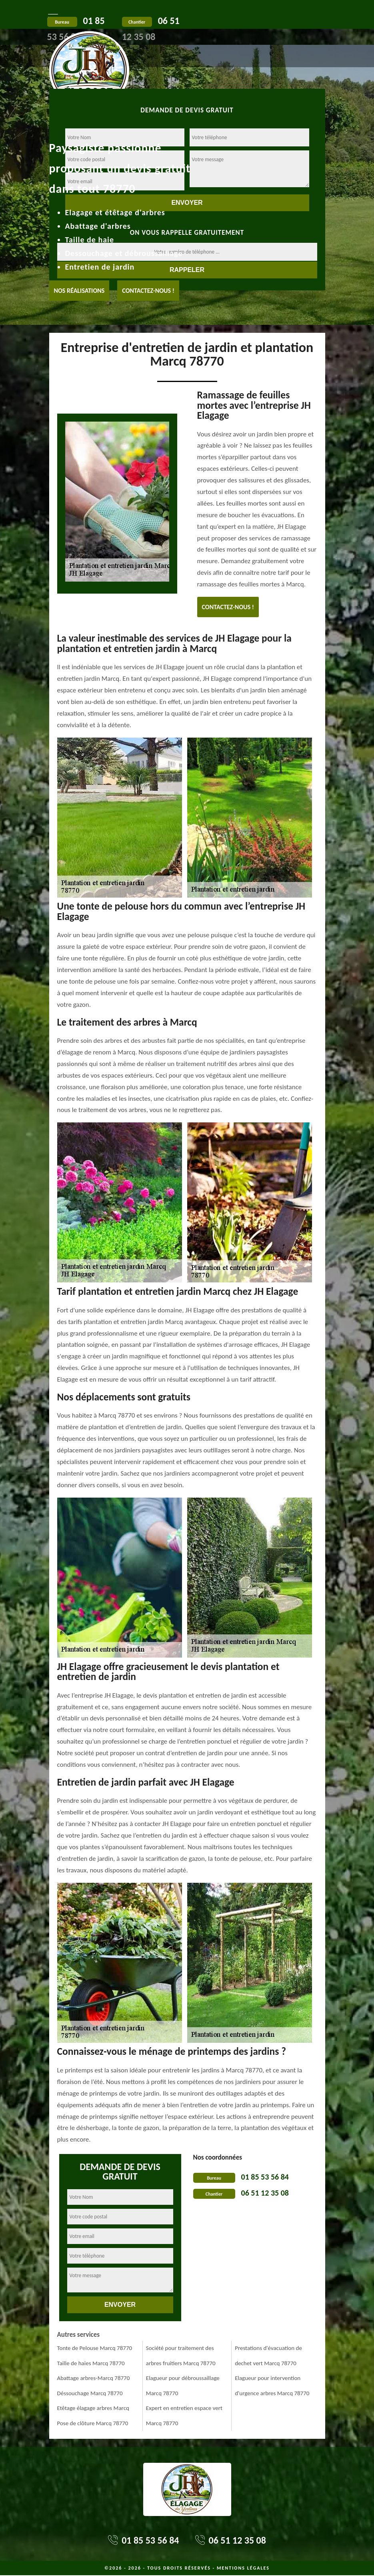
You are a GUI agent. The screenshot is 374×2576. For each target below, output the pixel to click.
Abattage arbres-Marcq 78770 (93, 2378)
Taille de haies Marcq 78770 (91, 2363)
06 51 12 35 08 (265, 2193)
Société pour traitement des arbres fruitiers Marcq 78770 (181, 2355)
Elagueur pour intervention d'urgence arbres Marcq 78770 (272, 2385)
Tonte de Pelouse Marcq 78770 (94, 2348)
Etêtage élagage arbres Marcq (93, 2408)
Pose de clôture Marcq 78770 (92, 2423)
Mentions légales (243, 2568)
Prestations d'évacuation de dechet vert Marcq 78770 (268, 2355)
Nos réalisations (79, 290)
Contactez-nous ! (148, 290)
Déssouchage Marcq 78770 (90, 2393)
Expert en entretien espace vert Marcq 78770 (184, 2415)
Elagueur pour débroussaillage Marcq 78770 (183, 2385)
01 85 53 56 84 (265, 2177)
